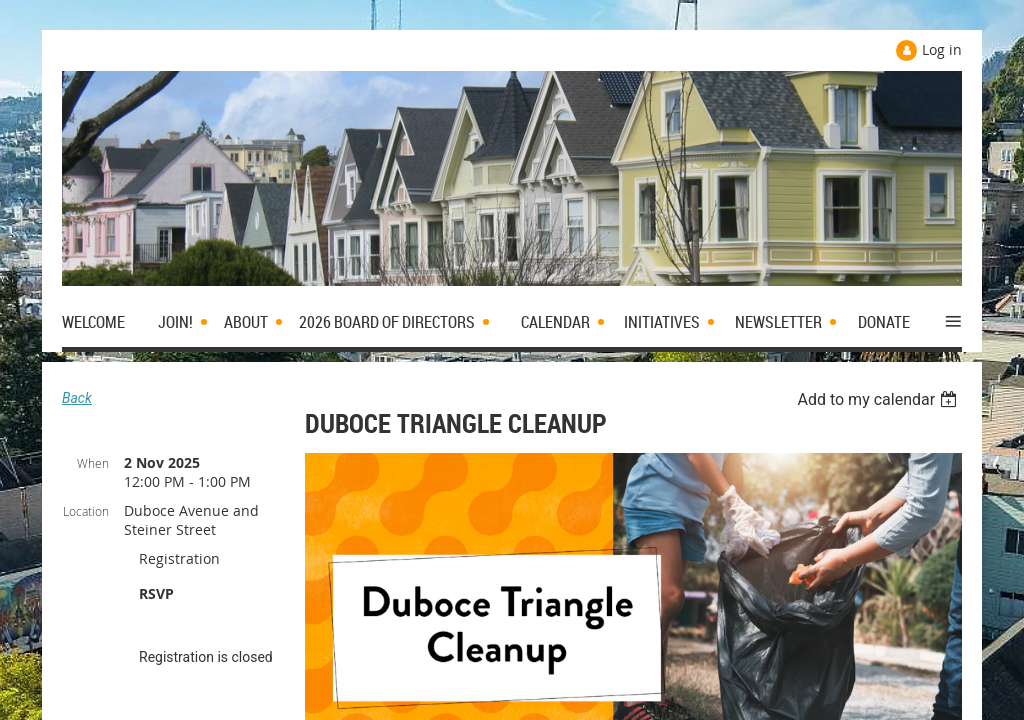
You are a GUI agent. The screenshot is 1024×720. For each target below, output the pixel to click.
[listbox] (879, 399)
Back (77, 398)
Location (86, 511)
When (93, 463)
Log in (942, 49)
